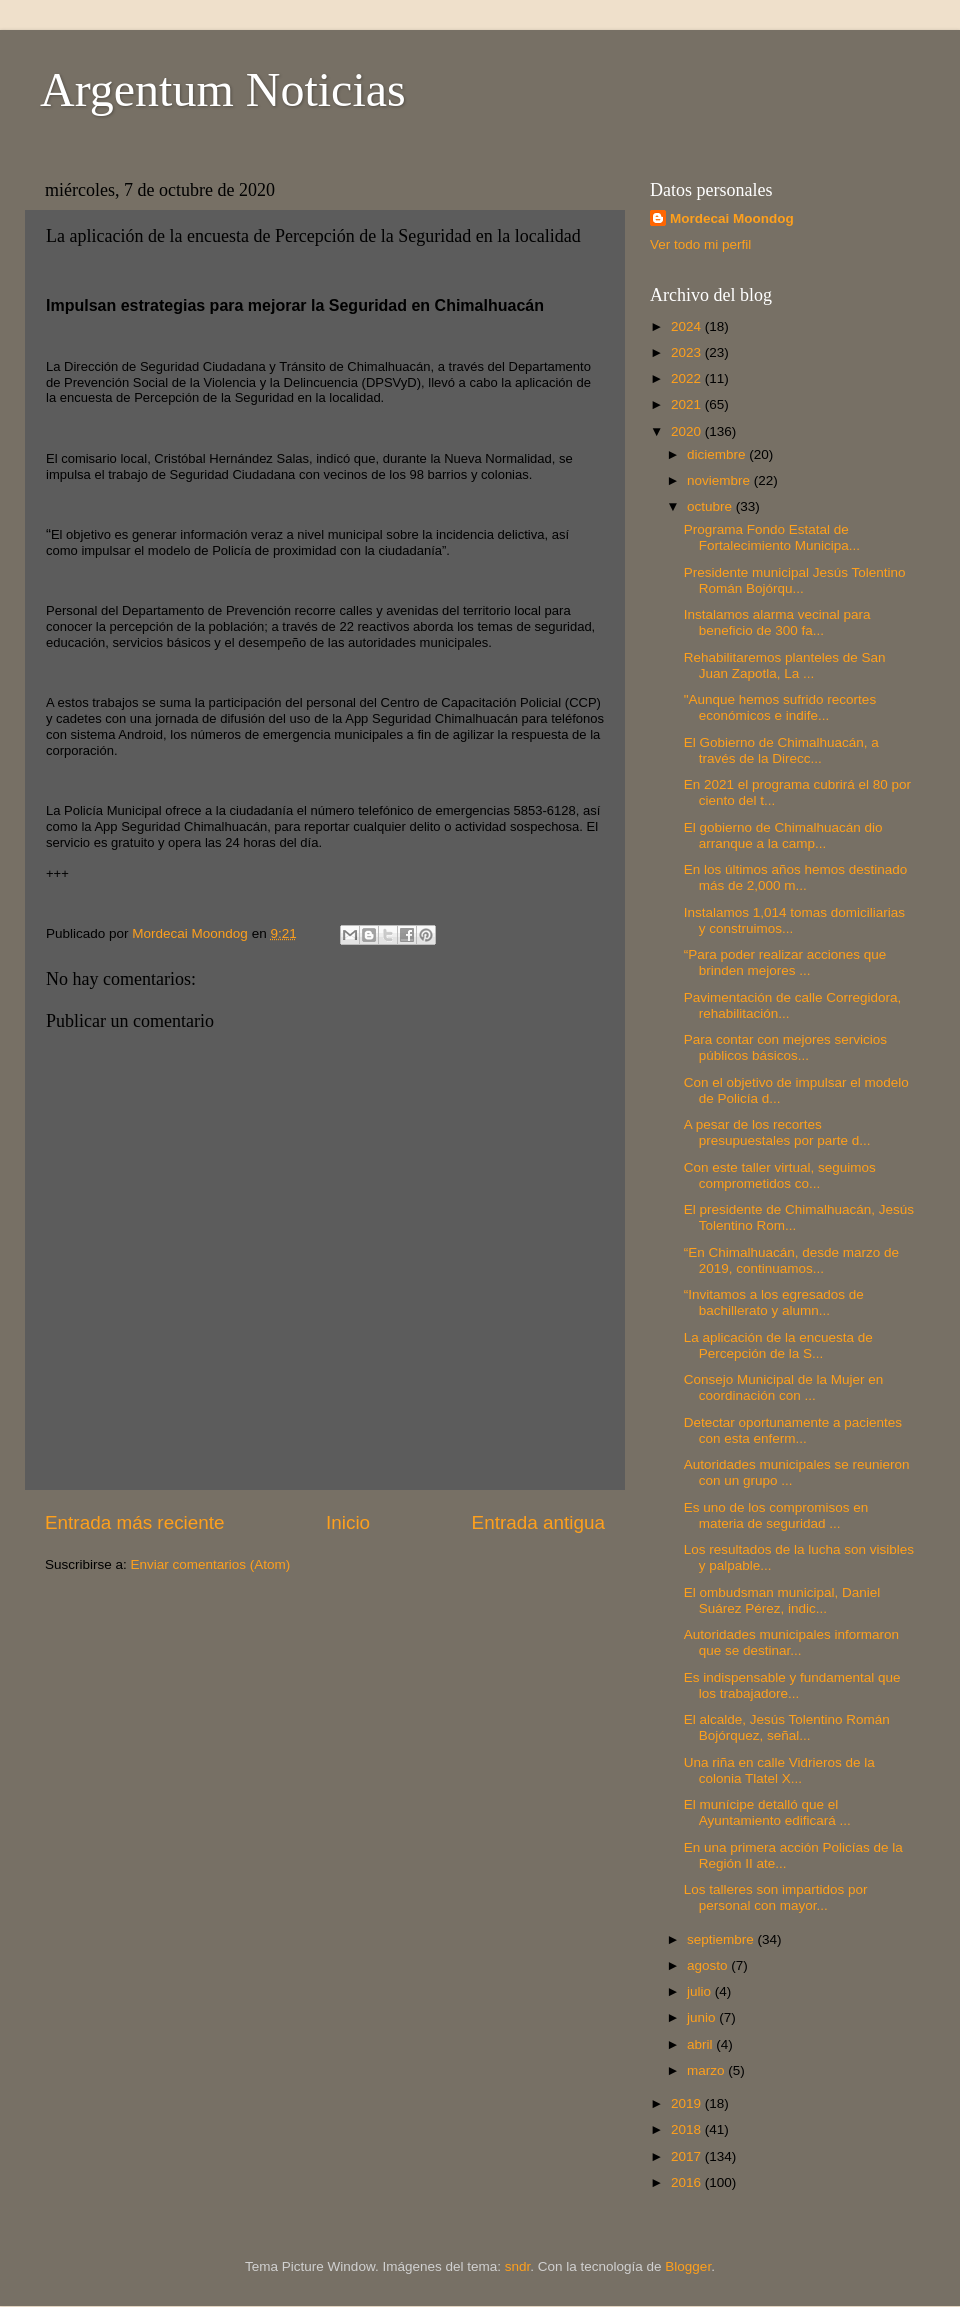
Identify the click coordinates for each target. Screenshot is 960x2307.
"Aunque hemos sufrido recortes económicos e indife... (780, 707)
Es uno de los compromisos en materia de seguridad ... (776, 1515)
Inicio (348, 1522)
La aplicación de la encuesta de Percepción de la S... (778, 1345)
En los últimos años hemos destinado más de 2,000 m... (796, 877)
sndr (518, 2266)
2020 (688, 431)
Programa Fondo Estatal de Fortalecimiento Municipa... (772, 537)
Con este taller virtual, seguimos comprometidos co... (780, 1175)
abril (701, 2044)
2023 (688, 352)
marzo (707, 2070)
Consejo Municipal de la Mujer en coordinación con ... (784, 1387)
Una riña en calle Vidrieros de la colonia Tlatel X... (779, 1770)
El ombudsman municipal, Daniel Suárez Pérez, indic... (782, 1600)
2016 (688, 2182)
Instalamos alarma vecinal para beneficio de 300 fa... (777, 622)
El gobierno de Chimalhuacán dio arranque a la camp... (783, 835)
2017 (688, 2156)
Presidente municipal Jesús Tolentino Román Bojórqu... (795, 580)
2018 (688, 2129)
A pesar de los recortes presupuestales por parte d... (777, 1132)
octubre (711, 506)
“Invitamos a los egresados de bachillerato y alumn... (774, 1302)
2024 (688, 326)
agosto (709, 1965)
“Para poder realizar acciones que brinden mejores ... (785, 962)
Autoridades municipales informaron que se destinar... (791, 1642)
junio (703, 2017)
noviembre (720, 480)
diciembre (718, 454)
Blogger (688, 2266)
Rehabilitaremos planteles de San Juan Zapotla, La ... (785, 665)
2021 (688, 404)
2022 (688, 378)
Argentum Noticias (223, 89)
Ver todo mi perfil (700, 244)
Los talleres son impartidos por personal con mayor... (776, 1897)
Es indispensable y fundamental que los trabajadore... (792, 1685)
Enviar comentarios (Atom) (211, 1564)
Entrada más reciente (135, 1522)
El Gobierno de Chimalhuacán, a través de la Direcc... (781, 750)
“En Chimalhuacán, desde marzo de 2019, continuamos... (791, 1260)
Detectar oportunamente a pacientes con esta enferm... (793, 1430)
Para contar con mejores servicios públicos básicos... (785, 1047)
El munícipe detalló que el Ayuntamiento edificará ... (767, 1812)
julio (701, 1991)
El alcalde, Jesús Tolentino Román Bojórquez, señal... (787, 1727)
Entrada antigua (538, 1522)
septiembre (722, 1939)
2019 (688, 2103)
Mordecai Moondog (732, 218)
